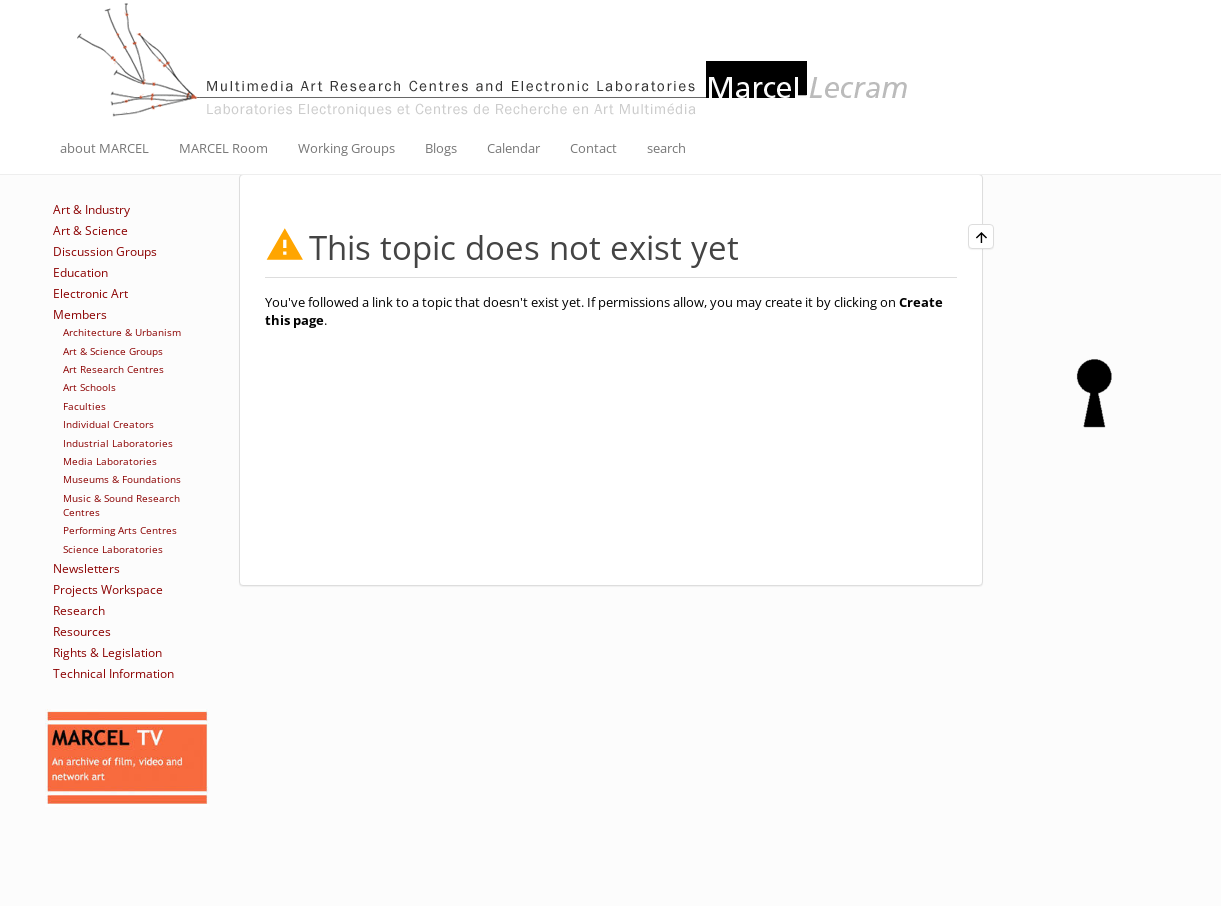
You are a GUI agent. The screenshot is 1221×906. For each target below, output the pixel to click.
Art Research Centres (113, 369)
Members (80, 314)
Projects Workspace (108, 589)
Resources (82, 631)
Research (79, 610)
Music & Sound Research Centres (121, 505)
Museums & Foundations (122, 479)
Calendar (513, 148)
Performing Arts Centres (120, 530)
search (666, 148)
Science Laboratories (113, 549)
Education (80, 272)
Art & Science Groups (113, 351)
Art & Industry (91, 209)
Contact (593, 148)
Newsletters (86, 568)
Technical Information (113, 673)
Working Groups (346, 148)
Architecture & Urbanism (122, 332)
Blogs (441, 148)
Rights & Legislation (107, 652)
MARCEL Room (223, 148)
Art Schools (89, 387)
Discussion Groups (105, 251)
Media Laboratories (110, 461)
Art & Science (90, 230)
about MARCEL (104, 148)
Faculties (84, 406)
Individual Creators (108, 424)
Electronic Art (90, 293)
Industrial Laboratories (118, 443)
